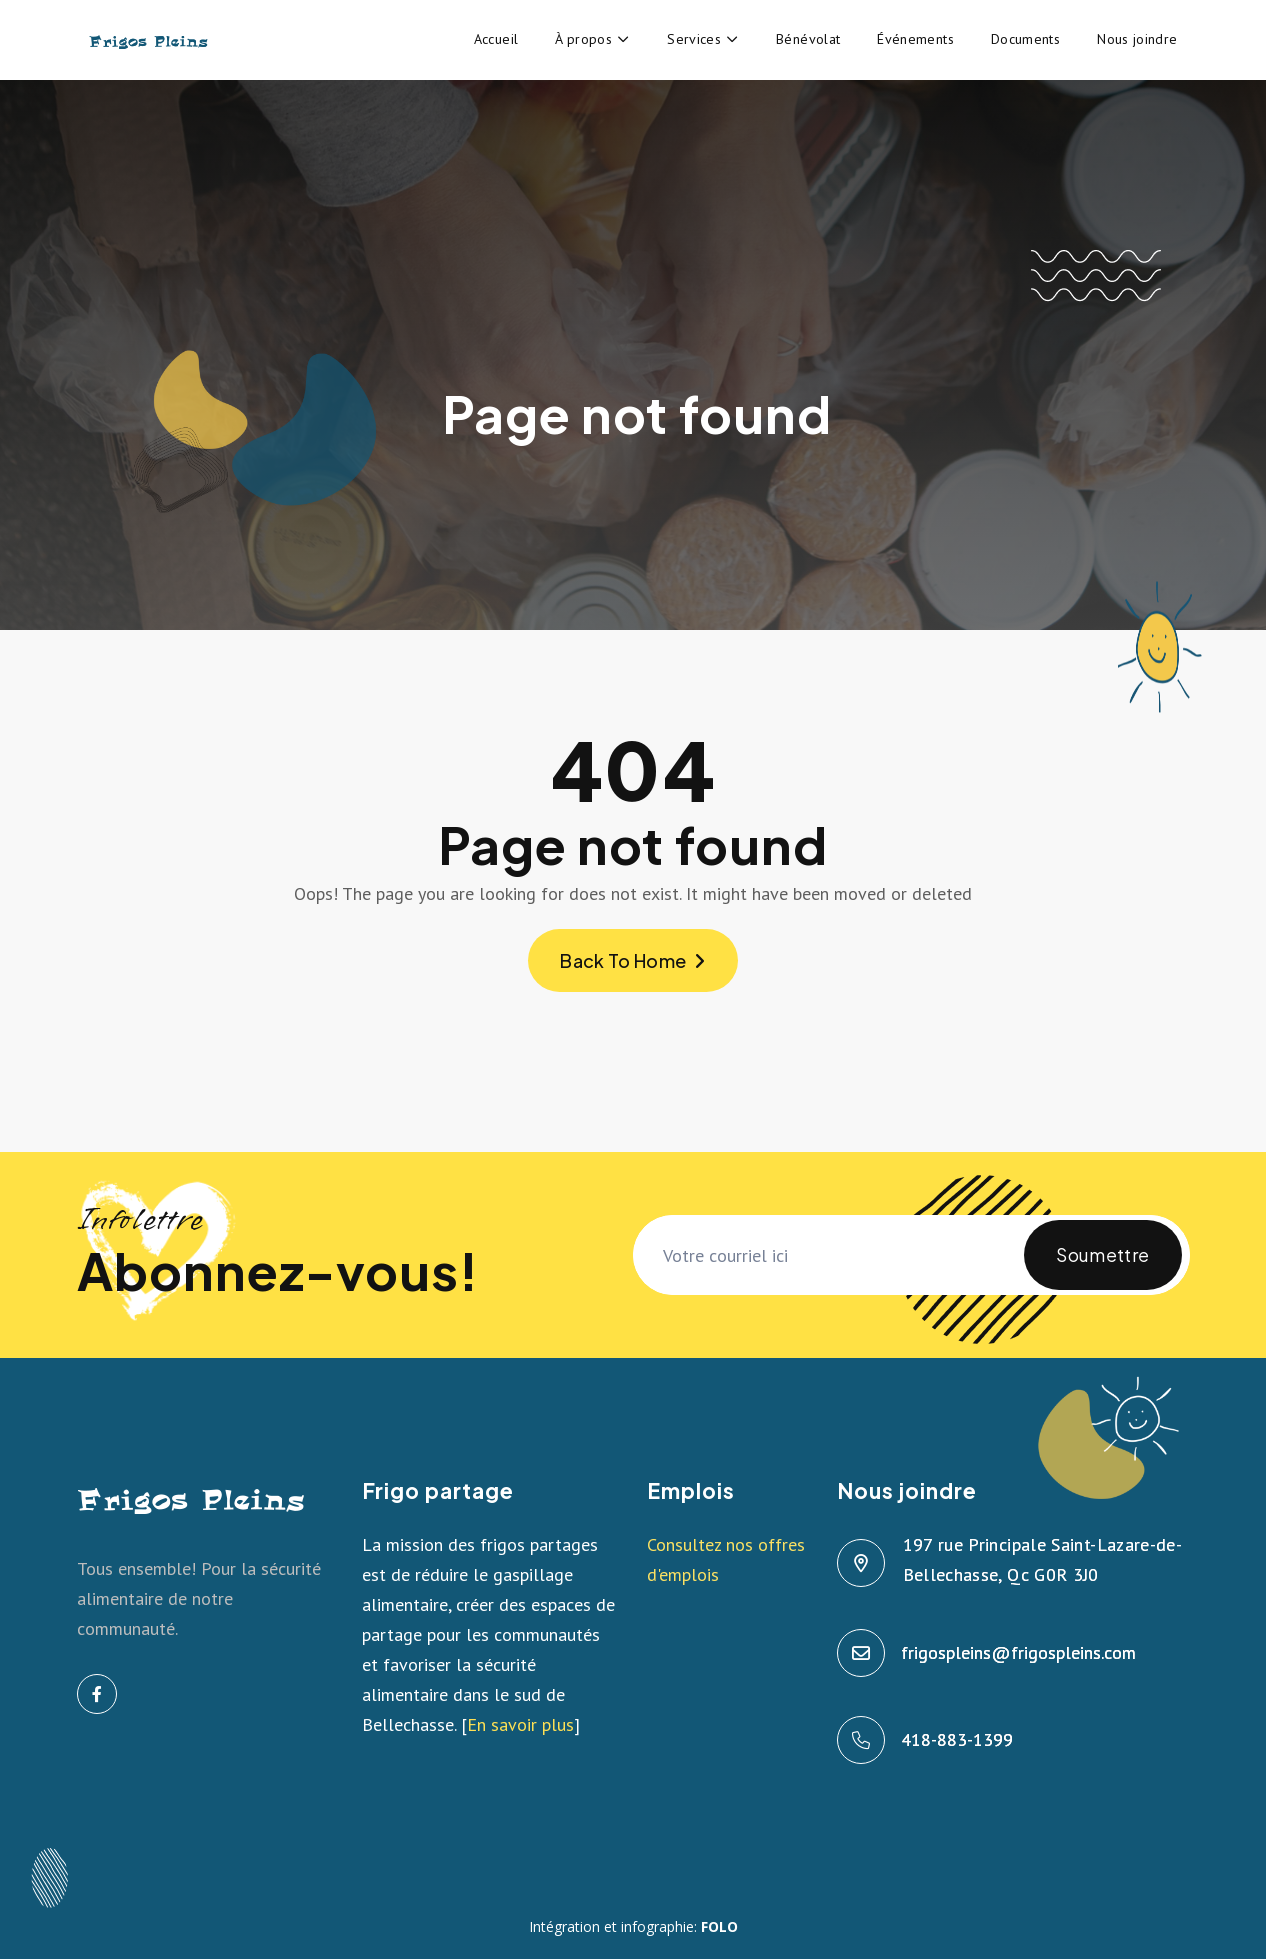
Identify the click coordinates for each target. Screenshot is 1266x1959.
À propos (583, 39)
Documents (1025, 39)
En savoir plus (520, 1724)
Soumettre (1102, 1266)
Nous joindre (1137, 39)
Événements (915, 39)
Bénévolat (808, 39)
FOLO (719, 1926)
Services (694, 39)
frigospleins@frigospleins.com (1019, 1652)
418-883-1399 (958, 1739)
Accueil (496, 39)
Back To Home (633, 960)
